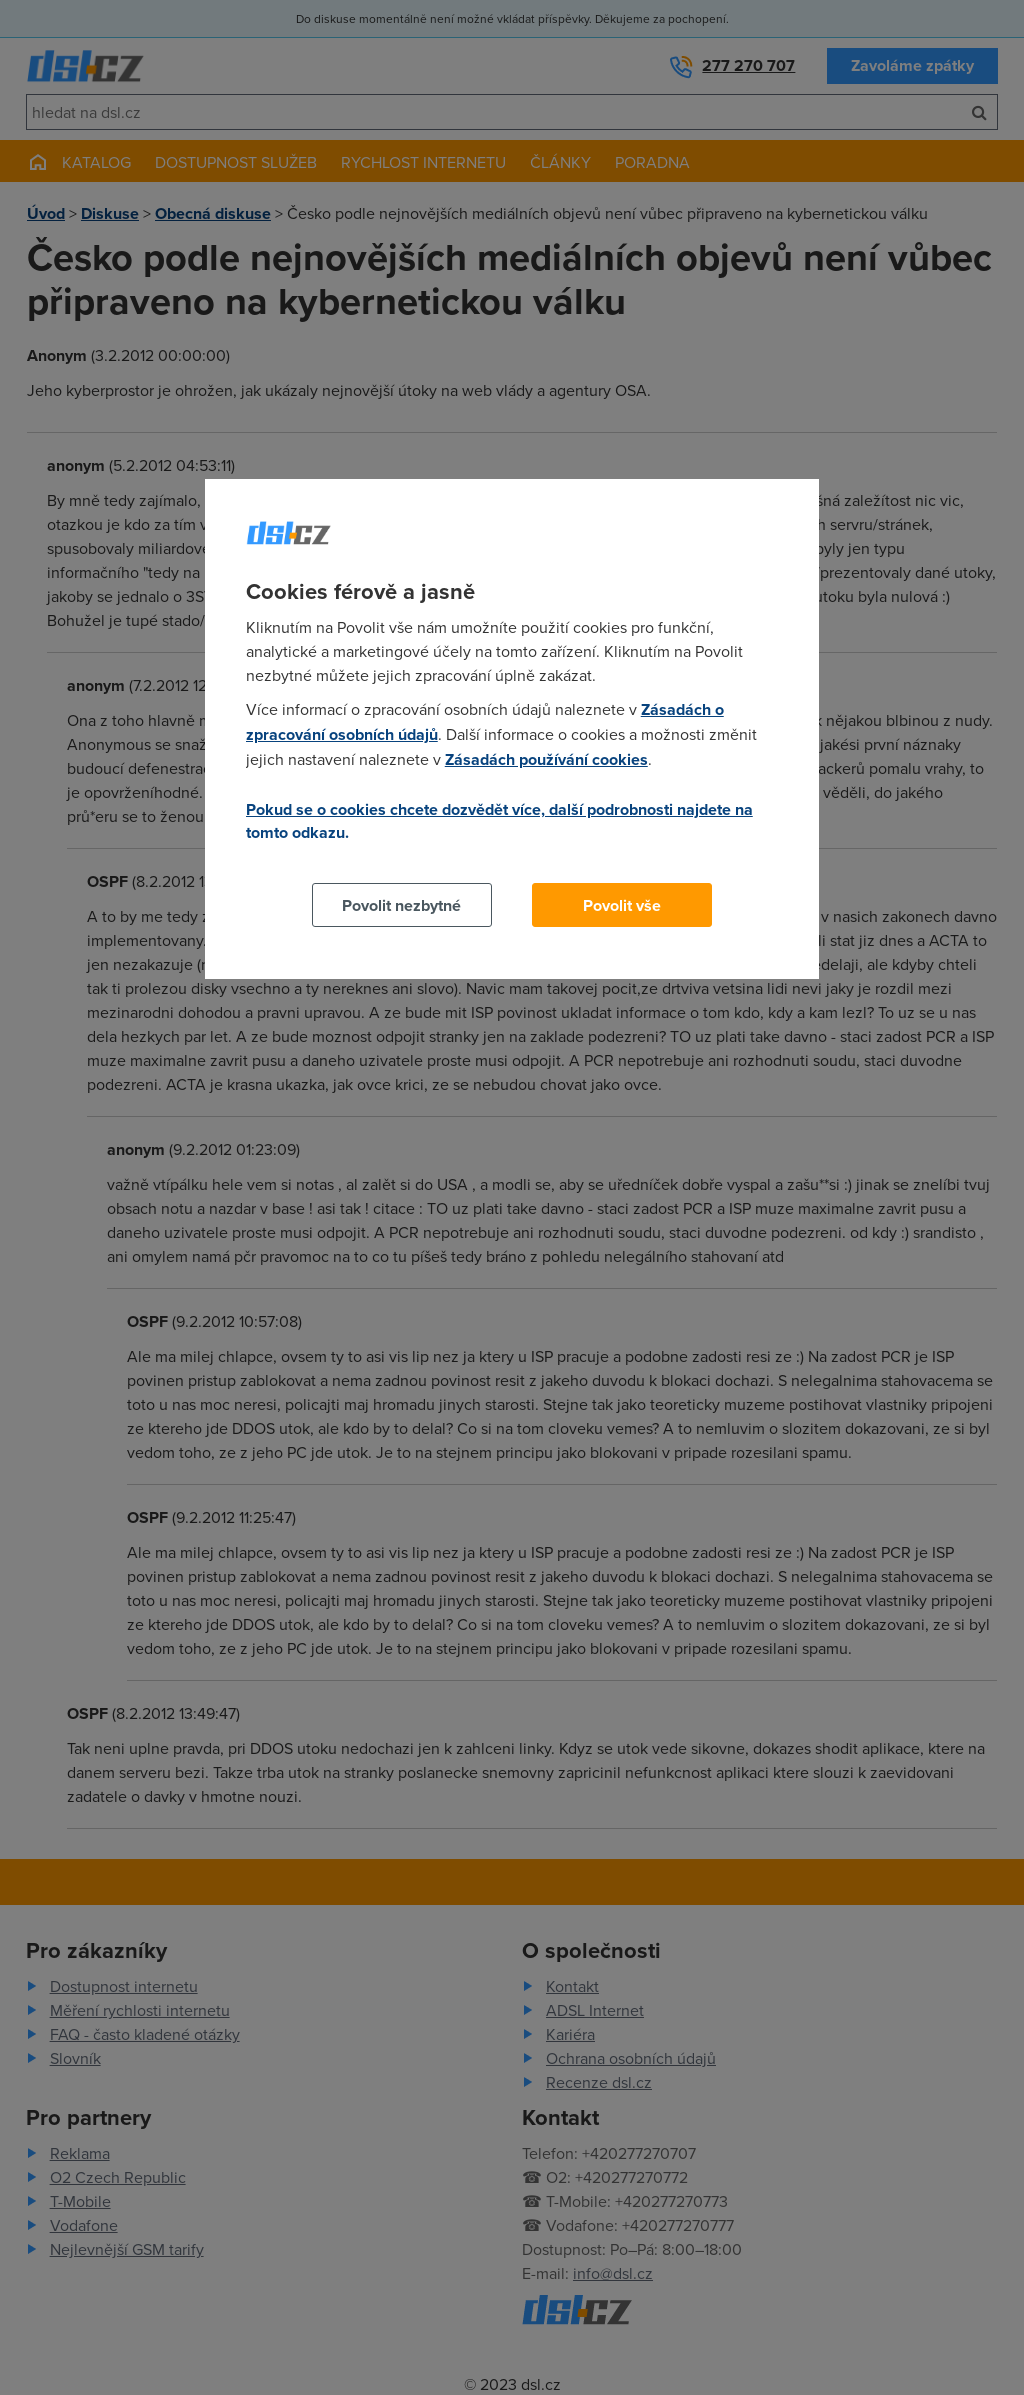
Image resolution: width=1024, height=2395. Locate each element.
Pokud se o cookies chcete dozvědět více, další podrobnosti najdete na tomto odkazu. (499, 821)
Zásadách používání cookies (546, 759)
